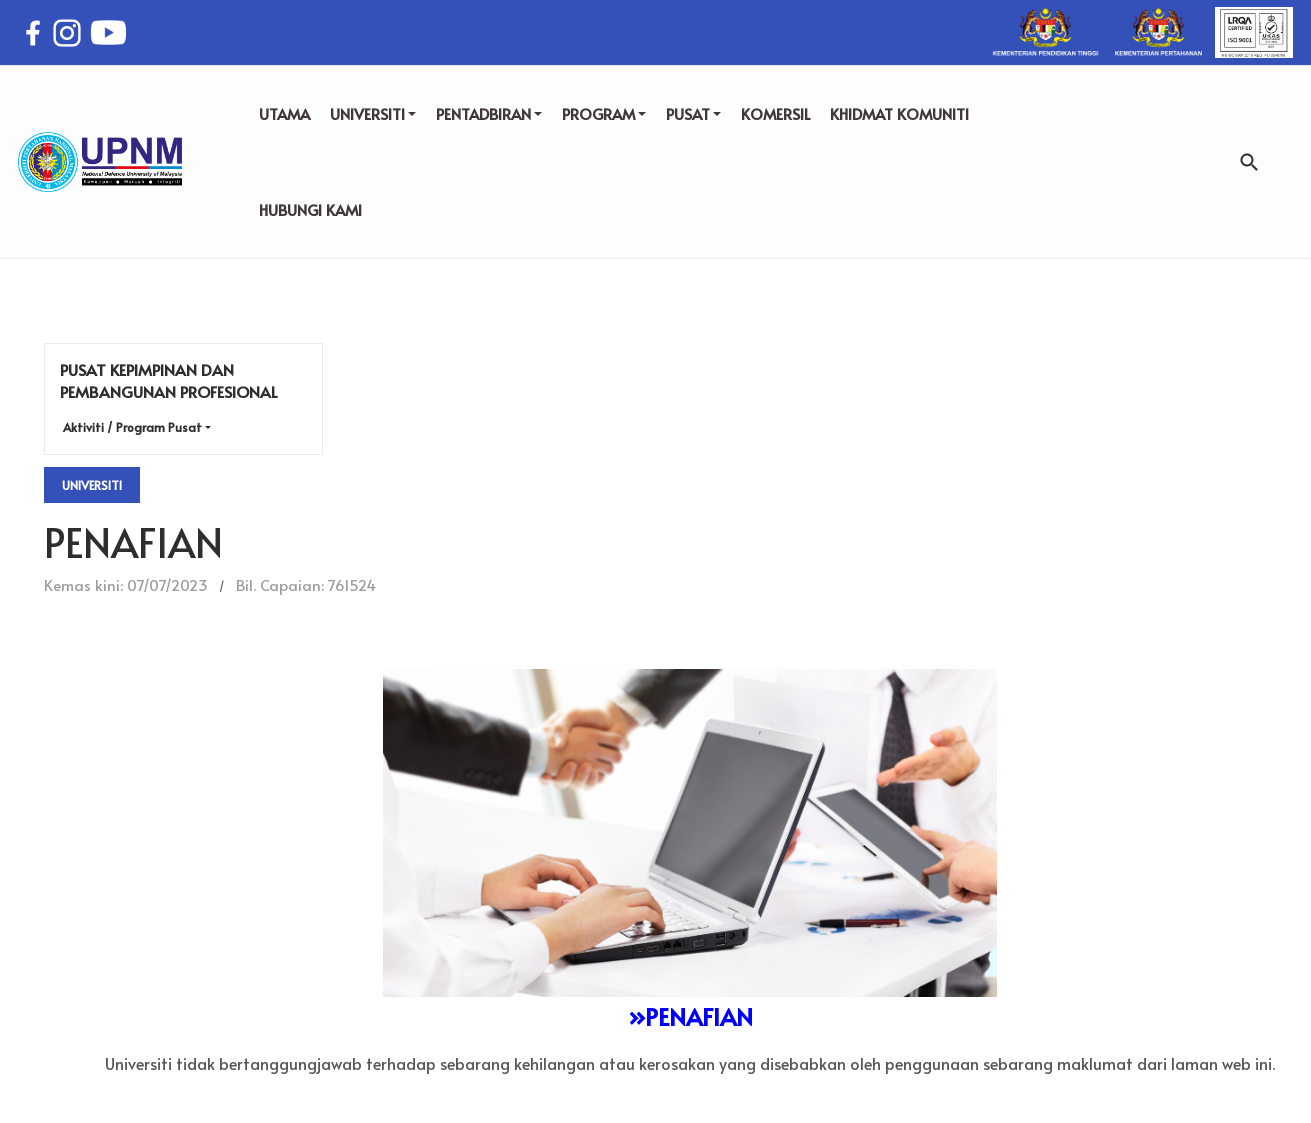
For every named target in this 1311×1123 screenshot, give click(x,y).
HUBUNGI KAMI (310, 209)
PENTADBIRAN (489, 113)
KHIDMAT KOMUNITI (899, 113)
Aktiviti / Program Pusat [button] (132, 427)
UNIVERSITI (373, 113)
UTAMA (284, 113)
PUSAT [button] (693, 113)
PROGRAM (604, 113)
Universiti (92, 485)
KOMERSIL (775, 113)
